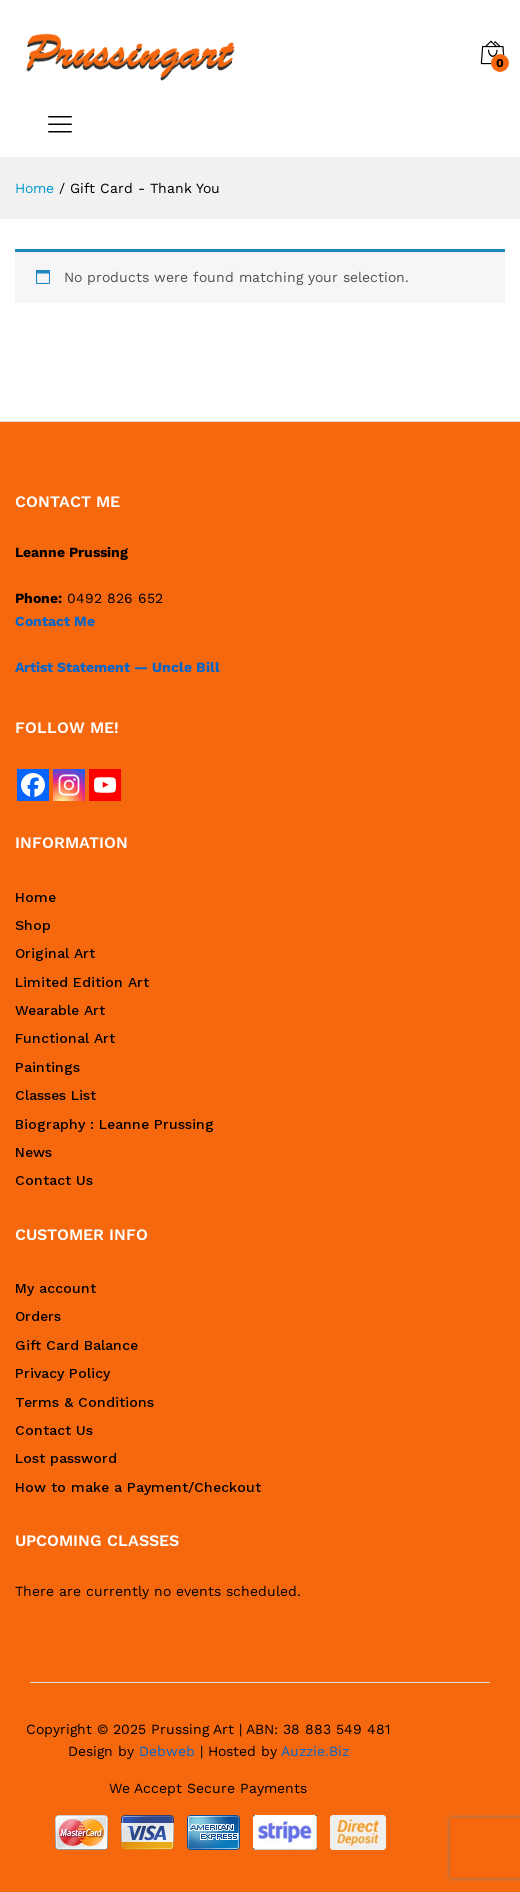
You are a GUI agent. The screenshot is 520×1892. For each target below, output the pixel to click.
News (33, 1152)
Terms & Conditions (84, 1402)
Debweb (167, 1751)
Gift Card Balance (76, 1345)
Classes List (55, 1095)
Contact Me (55, 621)
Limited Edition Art (82, 982)
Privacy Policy (62, 1373)
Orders (38, 1316)
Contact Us (54, 1180)
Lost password (66, 1458)
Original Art (55, 953)
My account (55, 1288)
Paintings (47, 1067)
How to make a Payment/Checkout (138, 1487)
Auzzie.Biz (315, 1751)
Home (35, 897)
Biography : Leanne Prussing (114, 1124)
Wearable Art (60, 1010)
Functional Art (65, 1038)
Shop (33, 925)
